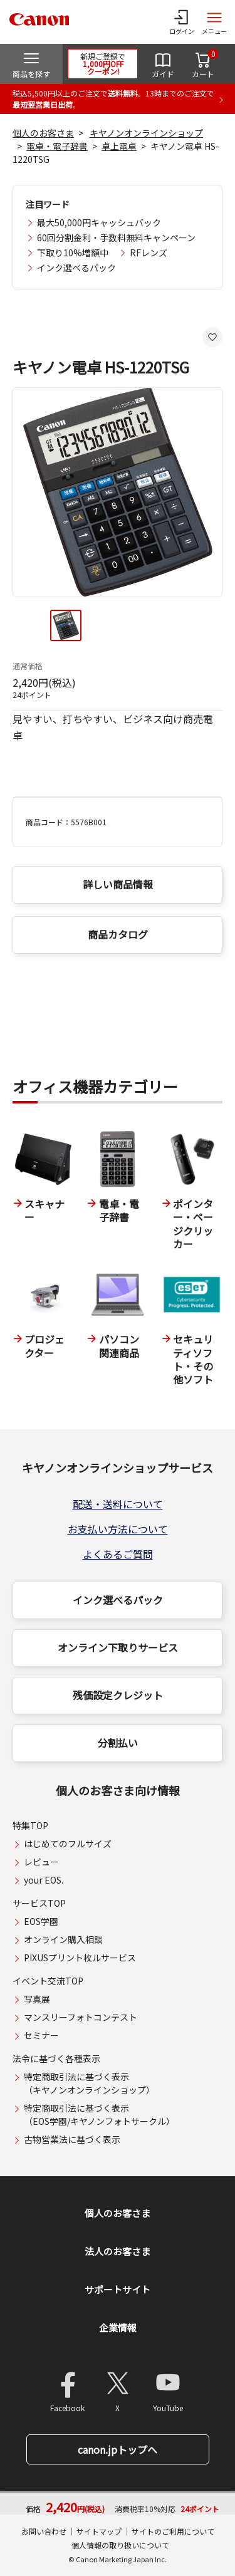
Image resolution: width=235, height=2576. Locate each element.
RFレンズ (148, 252)
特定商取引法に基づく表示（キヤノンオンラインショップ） (89, 2083)
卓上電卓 (119, 146)
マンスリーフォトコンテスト (80, 2017)
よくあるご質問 (118, 1554)
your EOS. (43, 1880)
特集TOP (30, 1825)
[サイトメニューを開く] (214, 22)
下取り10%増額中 (72, 252)
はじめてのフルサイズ (68, 1843)
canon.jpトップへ (117, 2449)
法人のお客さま (117, 2251)
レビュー (41, 1861)
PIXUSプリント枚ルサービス (80, 1957)
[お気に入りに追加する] (212, 337)
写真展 (37, 1999)
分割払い (118, 1742)
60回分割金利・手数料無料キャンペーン (116, 237)
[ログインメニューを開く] (182, 22)
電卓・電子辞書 (57, 146)
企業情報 (118, 2327)
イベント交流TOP (48, 1980)
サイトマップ (99, 2531)
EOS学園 (41, 1921)
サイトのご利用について (173, 2531)
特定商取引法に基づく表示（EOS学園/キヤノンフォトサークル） (99, 2114)
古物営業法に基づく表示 (72, 2139)
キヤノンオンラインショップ (146, 133)
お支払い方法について (118, 1528)
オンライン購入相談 (63, 1939)
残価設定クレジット (118, 1695)
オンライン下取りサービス (118, 1647)
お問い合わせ (43, 2531)
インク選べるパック (76, 267)
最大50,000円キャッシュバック (99, 222)
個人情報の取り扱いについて (120, 2545)
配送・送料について (118, 1503)
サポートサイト (117, 2289)
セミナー (41, 2035)
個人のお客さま (43, 133)
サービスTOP (39, 1903)
